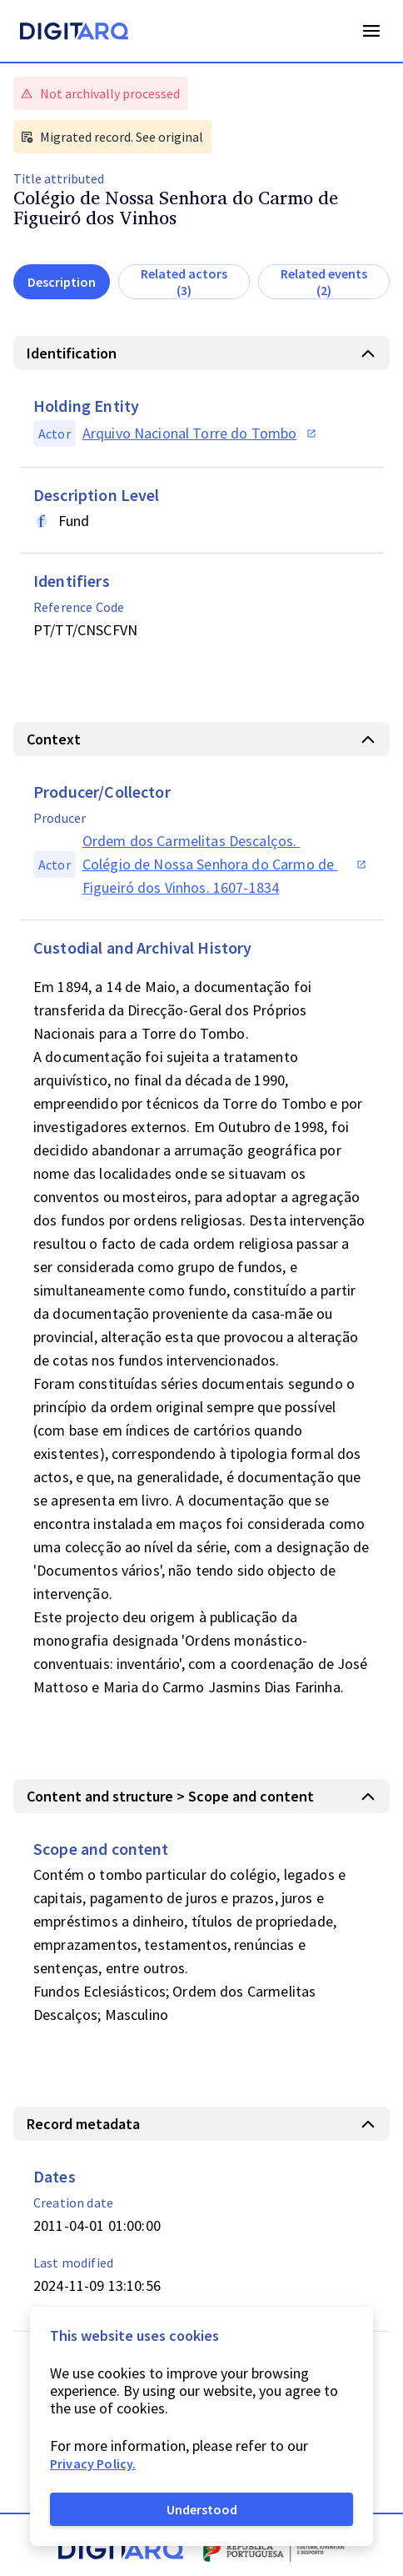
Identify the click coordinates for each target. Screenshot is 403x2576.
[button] (201, 353)
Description (61, 281)
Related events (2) (324, 281)
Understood (202, 2509)
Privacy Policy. (93, 2463)
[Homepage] (74, 33)
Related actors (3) (184, 281)
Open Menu (371, 31)
